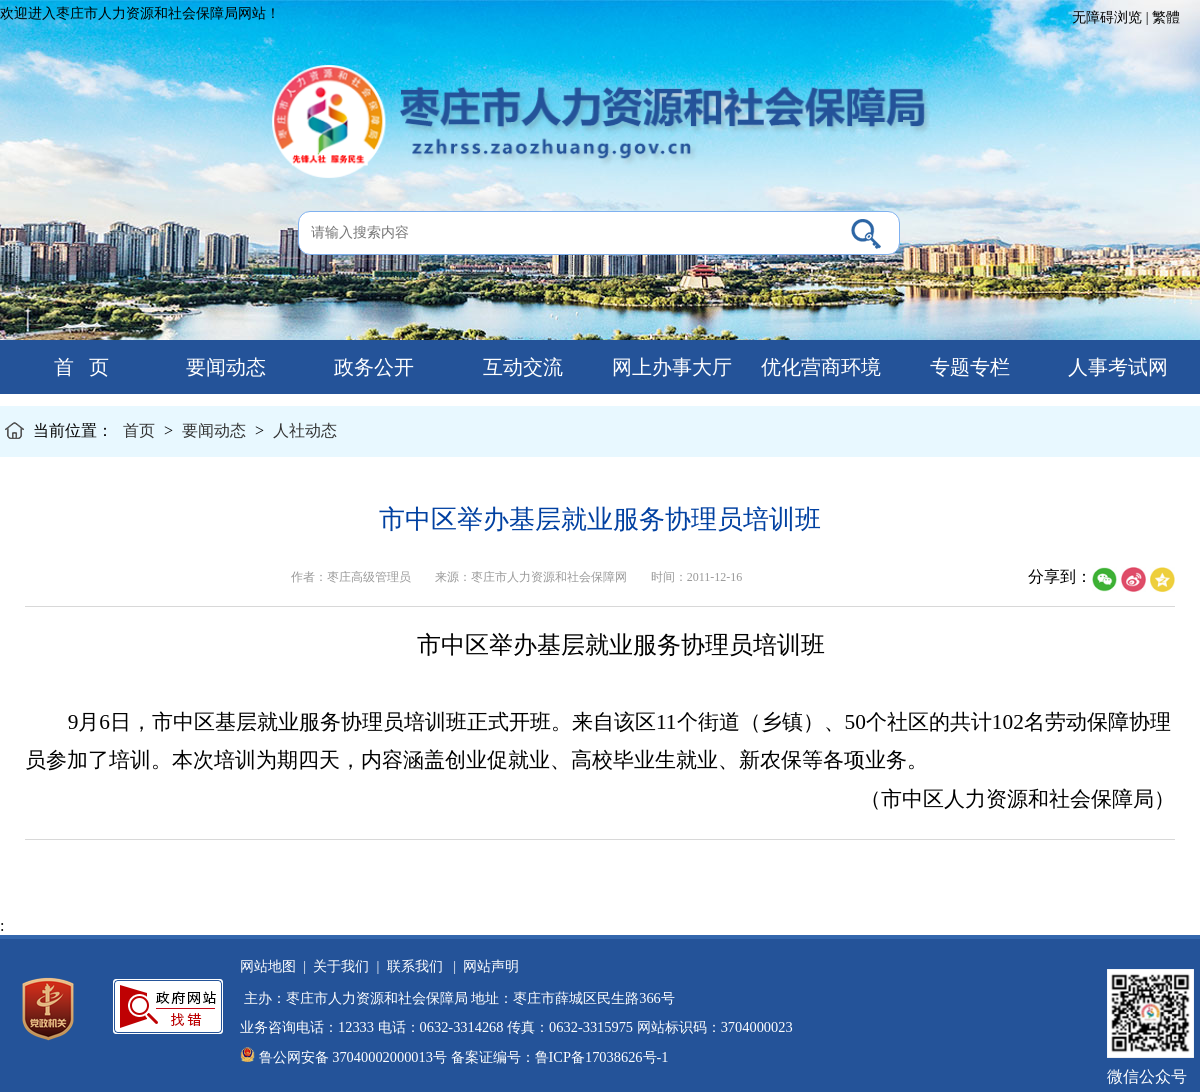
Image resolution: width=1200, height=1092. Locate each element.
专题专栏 (967, 367)
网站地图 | (273, 966)
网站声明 (487, 966)
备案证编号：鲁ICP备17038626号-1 (560, 1057)
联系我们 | (417, 966)
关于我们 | (342, 966)
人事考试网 (1115, 367)
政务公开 (371, 367)
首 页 (74, 367)
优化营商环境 (818, 367)
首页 (139, 430)
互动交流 (520, 367)
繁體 (1166, 17)
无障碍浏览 (1107, 17)
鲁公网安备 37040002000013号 (353, 1057)
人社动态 (305, 430)
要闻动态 (223, 367)
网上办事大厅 (669, 367)
